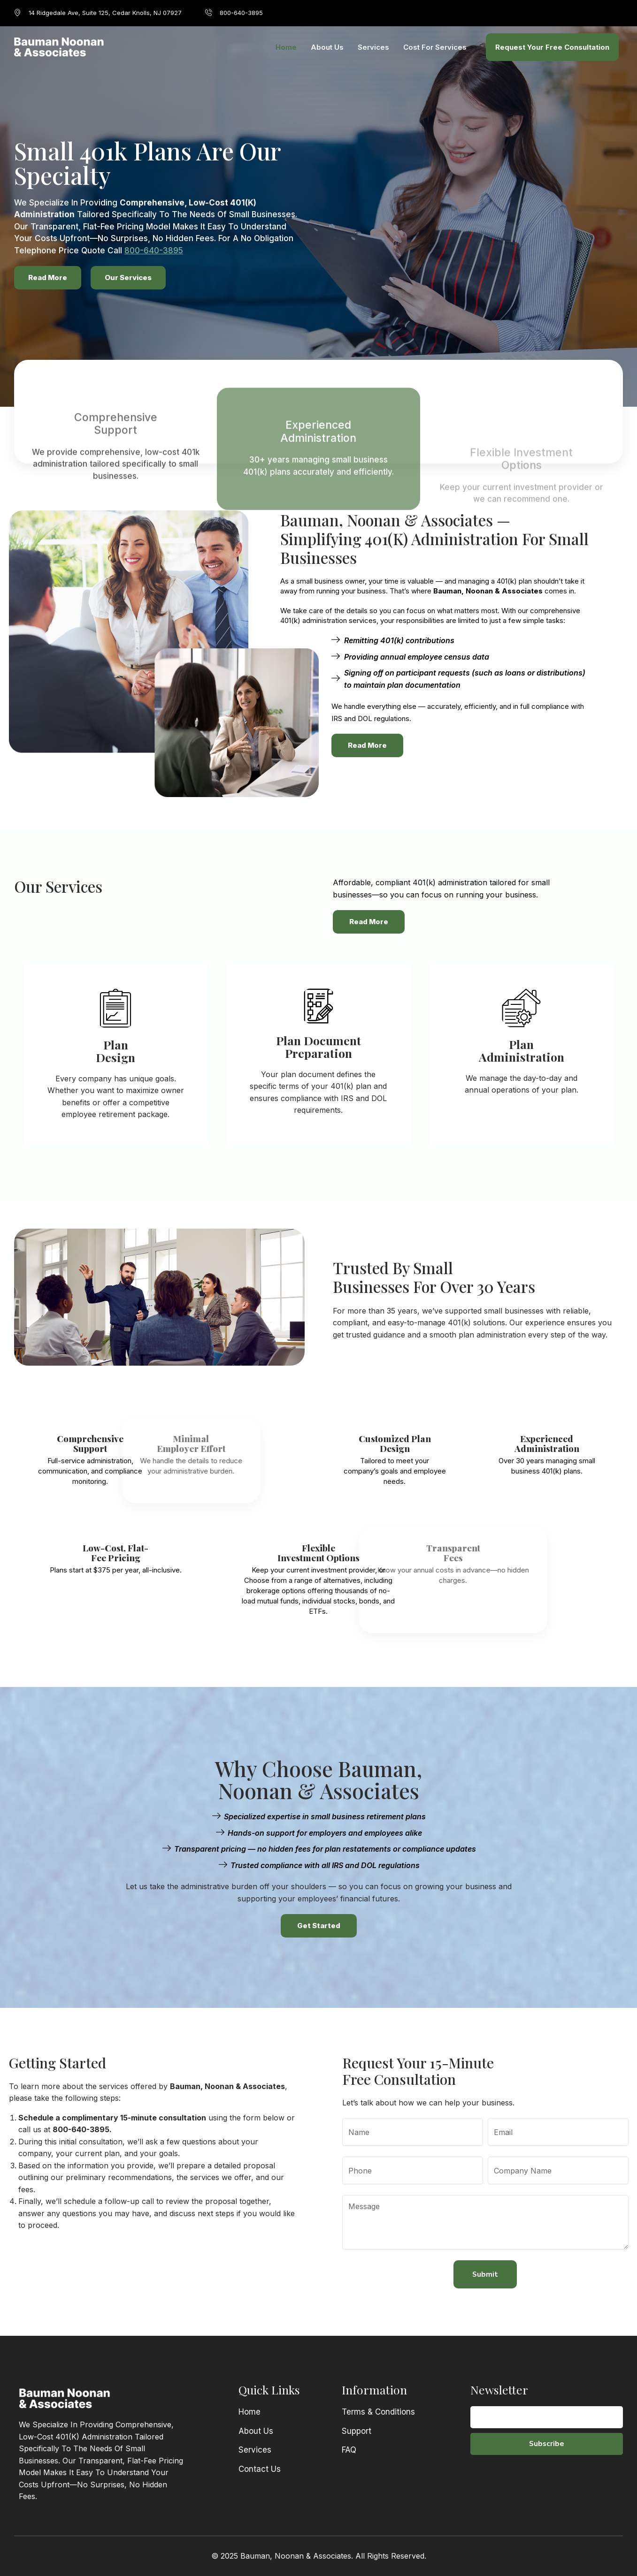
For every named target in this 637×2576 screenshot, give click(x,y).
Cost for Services (435, 47)
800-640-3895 (153, 250)
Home (286, 47)
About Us (327, 47)
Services (373, 47)
